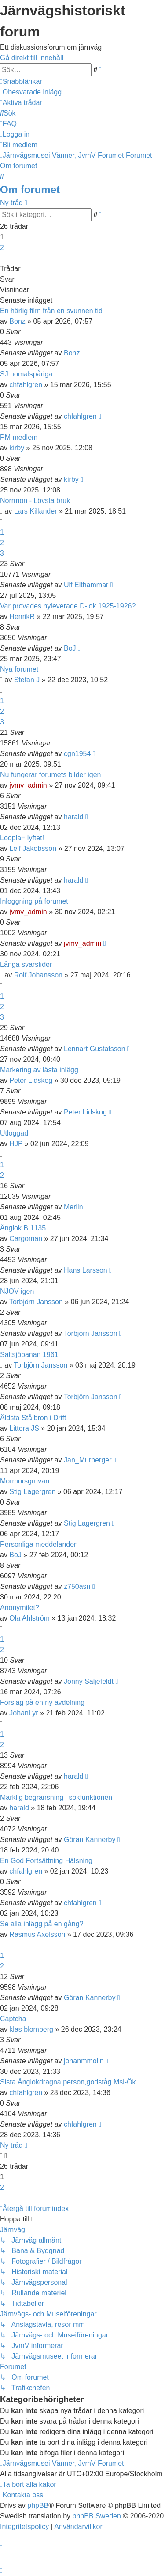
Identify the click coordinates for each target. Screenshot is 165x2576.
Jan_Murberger (88, 1460)
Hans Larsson (85, 1270)
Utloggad (14, 1133)
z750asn (77, 1586)
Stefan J (27, 680)
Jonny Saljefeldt (89, 1681)
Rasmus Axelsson (37, 1934)
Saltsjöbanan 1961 (29, 1354)
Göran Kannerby (89, 1839)
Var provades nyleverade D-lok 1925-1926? (68, 606)
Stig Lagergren (32, 1491)
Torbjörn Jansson (36, 1302)
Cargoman (25, 1238)
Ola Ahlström (29, 1618)
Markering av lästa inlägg (39, 1070)
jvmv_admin (28, 785)
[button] (1, 258)
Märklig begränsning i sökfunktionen (56, 1797)
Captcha (13, 2018)
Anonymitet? (19, 1607)
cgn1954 (77, 753)
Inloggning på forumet (34, 901)
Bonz (17, 321)
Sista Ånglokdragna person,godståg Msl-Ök (68, 2082)
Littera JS (24, 1428)
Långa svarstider (26, 964)
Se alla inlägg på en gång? (42, 1924)
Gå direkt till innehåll (31, 58)
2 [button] (2, 247)
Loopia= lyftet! (22, 838)
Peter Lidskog (30, 1080)
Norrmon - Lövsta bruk (35, 500)
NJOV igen (17, 1291)
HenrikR (22, 616)
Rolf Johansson (38, 975)
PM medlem (18, 437)
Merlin (73, 1207)
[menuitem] (31, 92)
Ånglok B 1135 (23, 1228)
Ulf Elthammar (86, 585)
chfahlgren (25, 384)
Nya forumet (19, 669)
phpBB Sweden (97, 2516)
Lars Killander (35, 511)
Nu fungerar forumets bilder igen (50, 774)
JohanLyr (23, 1713)
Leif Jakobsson (32, 848)
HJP (15, 1143)
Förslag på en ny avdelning (42, 1702)
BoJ (70, 648)
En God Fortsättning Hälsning (46, 1860)
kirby (16, 448)
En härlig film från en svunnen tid (51, 311)
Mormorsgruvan (24, 1481)
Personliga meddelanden (39, 1544)
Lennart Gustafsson (94, 1049)
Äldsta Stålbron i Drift (33, 1418)
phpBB (37, 2505)
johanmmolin (84, 2061)
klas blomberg (31, 2029)
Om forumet (30, 189)
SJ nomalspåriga (26, 374)
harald (73, 817)
